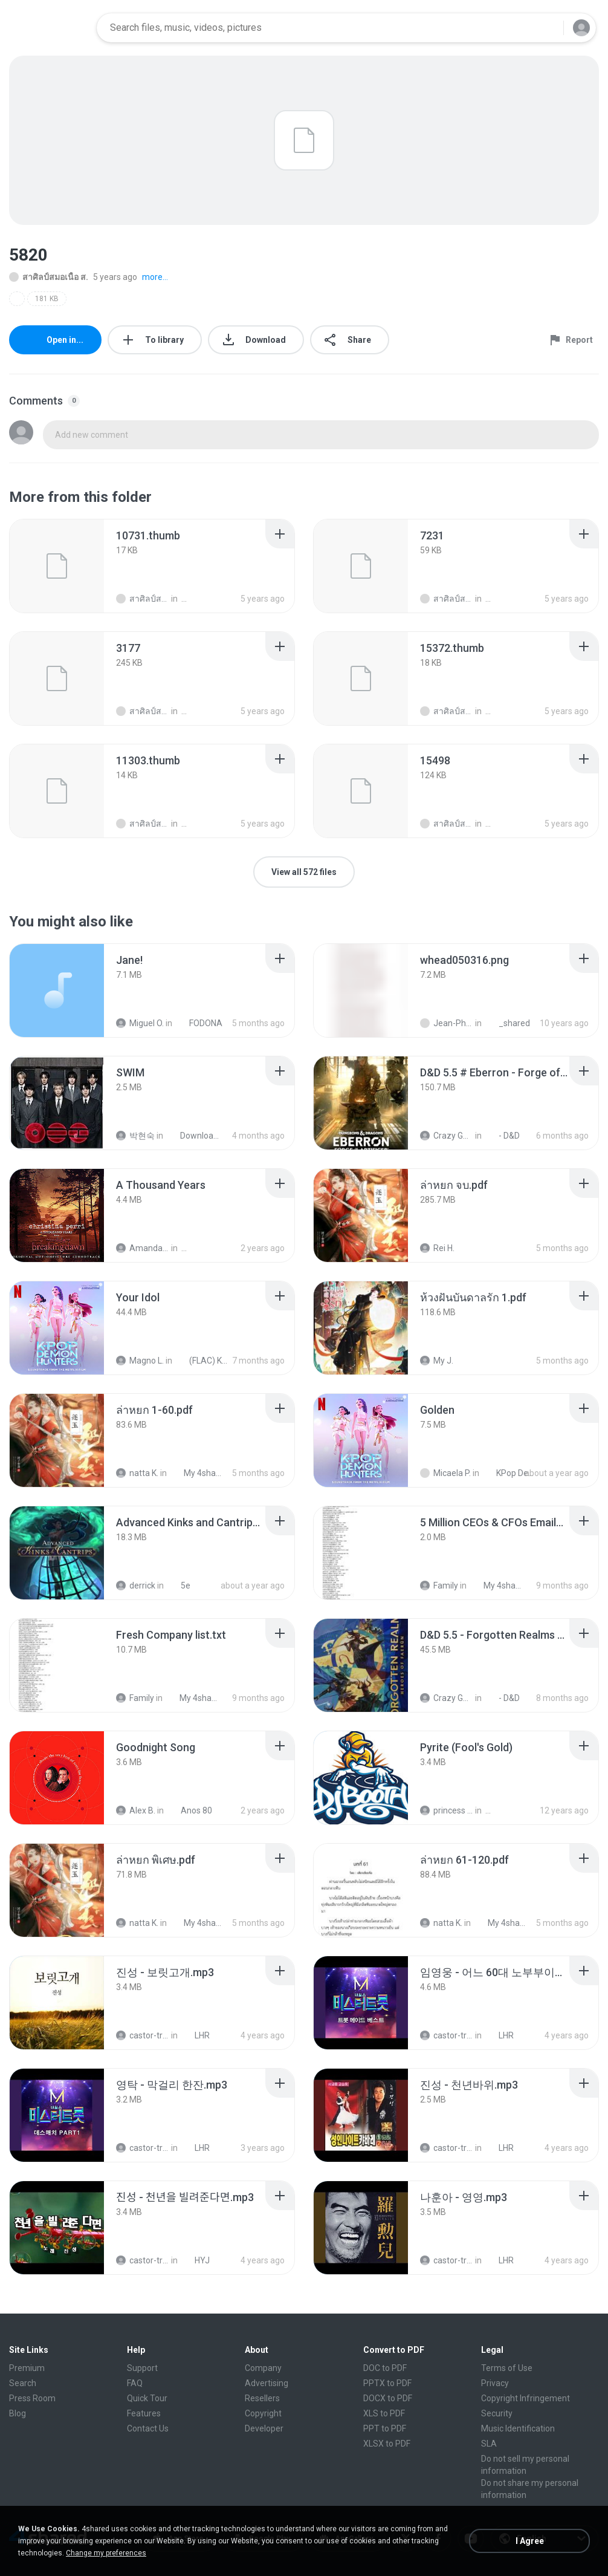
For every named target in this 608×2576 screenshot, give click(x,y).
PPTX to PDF (387, 2383)
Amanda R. (142, 1248)
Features (144, 2413)
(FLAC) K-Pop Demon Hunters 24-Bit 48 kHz (202, 1360)
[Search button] (546, 27)
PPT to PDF (384, 2428)
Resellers (262, 2398)
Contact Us (148, 2428)
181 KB (47, 298)
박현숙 (135, 1135)
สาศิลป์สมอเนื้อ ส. (48, 277)
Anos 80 (189, 1810)
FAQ (135, 2383)
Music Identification (518, 2428)
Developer (264, 2428)
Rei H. (437, 1248)
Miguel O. (140, 1023)
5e (178, 1585)
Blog (17, 2413)
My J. (436, 1360)
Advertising (266, 2383)
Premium (27, 2368)
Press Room (32, 2398)
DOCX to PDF (387, 2398)
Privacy (495, 2383)
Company (263, 2368)
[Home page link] (49, 27)
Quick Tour (147, 2398)
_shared (507, 1023)
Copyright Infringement (525, 2398)
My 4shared (197, 1473)
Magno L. (140, 1360)
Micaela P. (445, 1473)
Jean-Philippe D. (446, 1023)
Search (22, 2383)
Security (497, 2413)
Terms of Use (506, 2368)
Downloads (193, 1135)
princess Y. (446, 1810)
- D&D (502, 1135)
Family (439, 1585)
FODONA (199, 1023)
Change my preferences (106, 2553)
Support (142, 2368)
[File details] (57, 566)
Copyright (263, 2413)
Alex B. (135, 1810)
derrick (135, 1585)
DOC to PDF (385, 2368)
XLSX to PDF (386, 2443)
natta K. (137, 1473)
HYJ (195, 2260)
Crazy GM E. (446, 1135)
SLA (489, 2443)
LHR (195, 2035)
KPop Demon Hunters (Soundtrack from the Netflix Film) (509, 1473)
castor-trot (142, 2035)
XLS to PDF (384, 2413)
